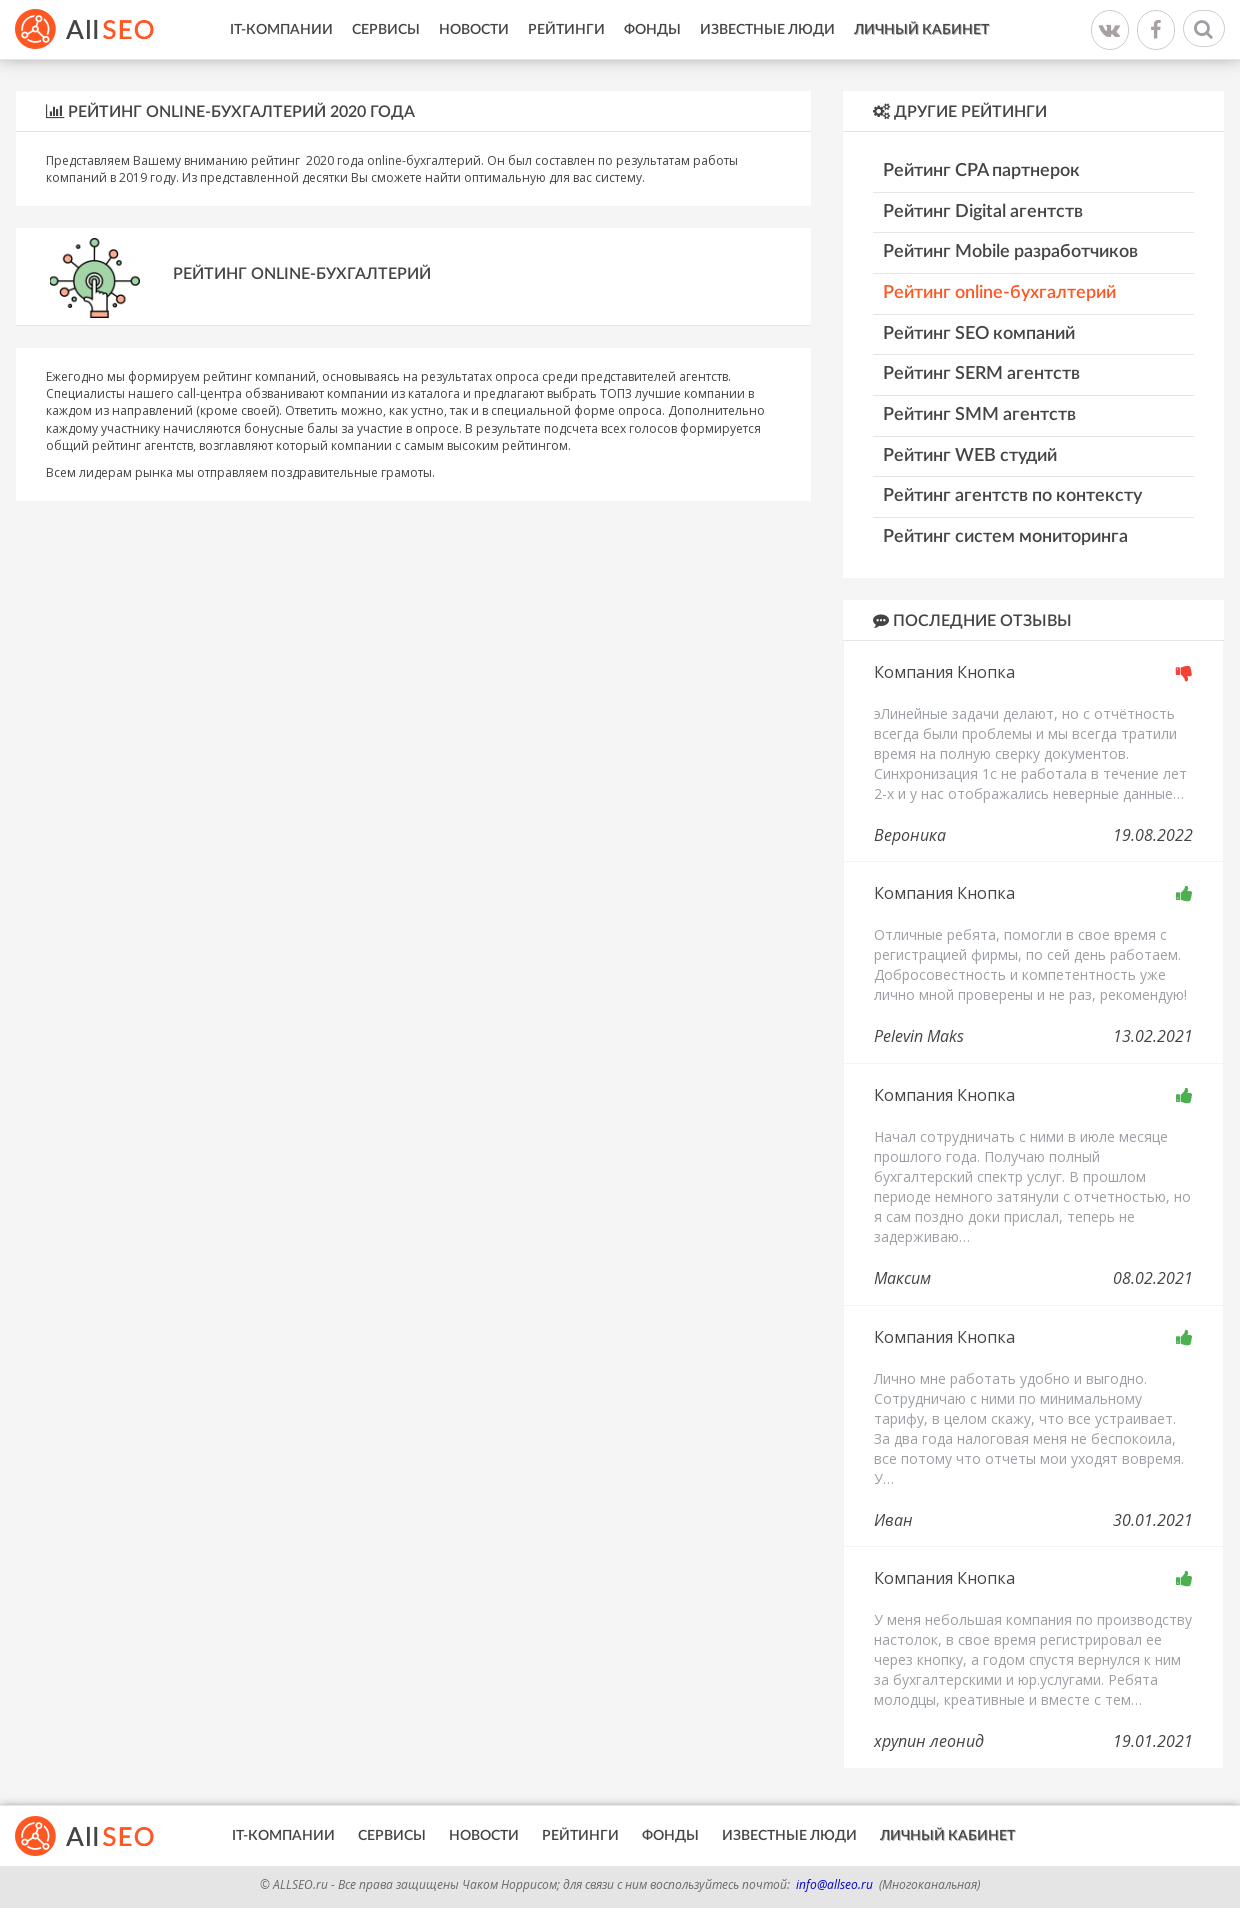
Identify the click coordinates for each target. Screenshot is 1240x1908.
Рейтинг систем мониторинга (1005, 537)
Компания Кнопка (944, 672)
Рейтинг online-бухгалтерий (999, 293)
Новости (474, 30)
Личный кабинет (921, 30)
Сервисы (386, 30)
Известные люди (767, 30)
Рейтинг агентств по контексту (1012, 496)
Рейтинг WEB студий (970, 456)
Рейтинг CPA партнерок (981, 171)
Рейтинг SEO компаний (979, 334)
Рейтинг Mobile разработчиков (1010, 252)
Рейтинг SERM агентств (981, 374)
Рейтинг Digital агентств (983, 212)
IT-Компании (281, 30)
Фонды (652, 30)
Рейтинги (566, 30)
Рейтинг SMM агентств (979, 415)
